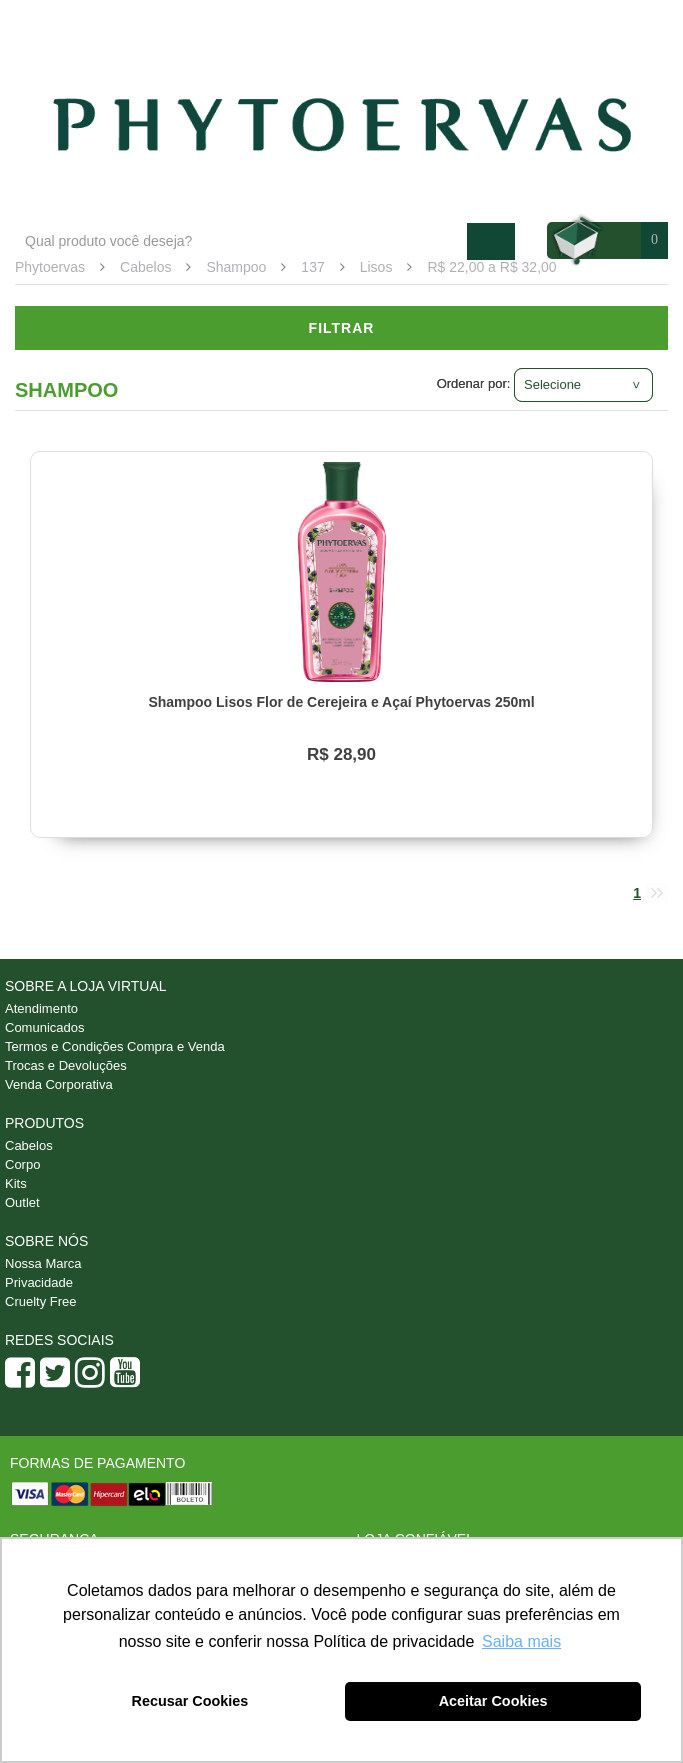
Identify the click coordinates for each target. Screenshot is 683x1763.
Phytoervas (50, 267)
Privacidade (39, 1282)
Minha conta (614, 21)
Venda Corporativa (59, 1084)
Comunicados (45, 1027)
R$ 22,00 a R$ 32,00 (491, 267)
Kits (16, 1183)
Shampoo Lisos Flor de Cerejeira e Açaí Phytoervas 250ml (341, 702)
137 (312, 267)
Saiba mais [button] (521, 1641)
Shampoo (236, 267)
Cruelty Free (41, 1301)
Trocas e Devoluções (66, 1065)
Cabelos (145, 267)
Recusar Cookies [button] (190, 1701)
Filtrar (342, 328)
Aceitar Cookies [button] (493, 1701)
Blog (421, 21)
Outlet (22, 1202)
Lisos (376, 267)
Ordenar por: (474, 383)
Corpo (22, 1164)
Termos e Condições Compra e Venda (115, 1046)
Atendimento (506, 21)
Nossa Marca (43, 1263)
